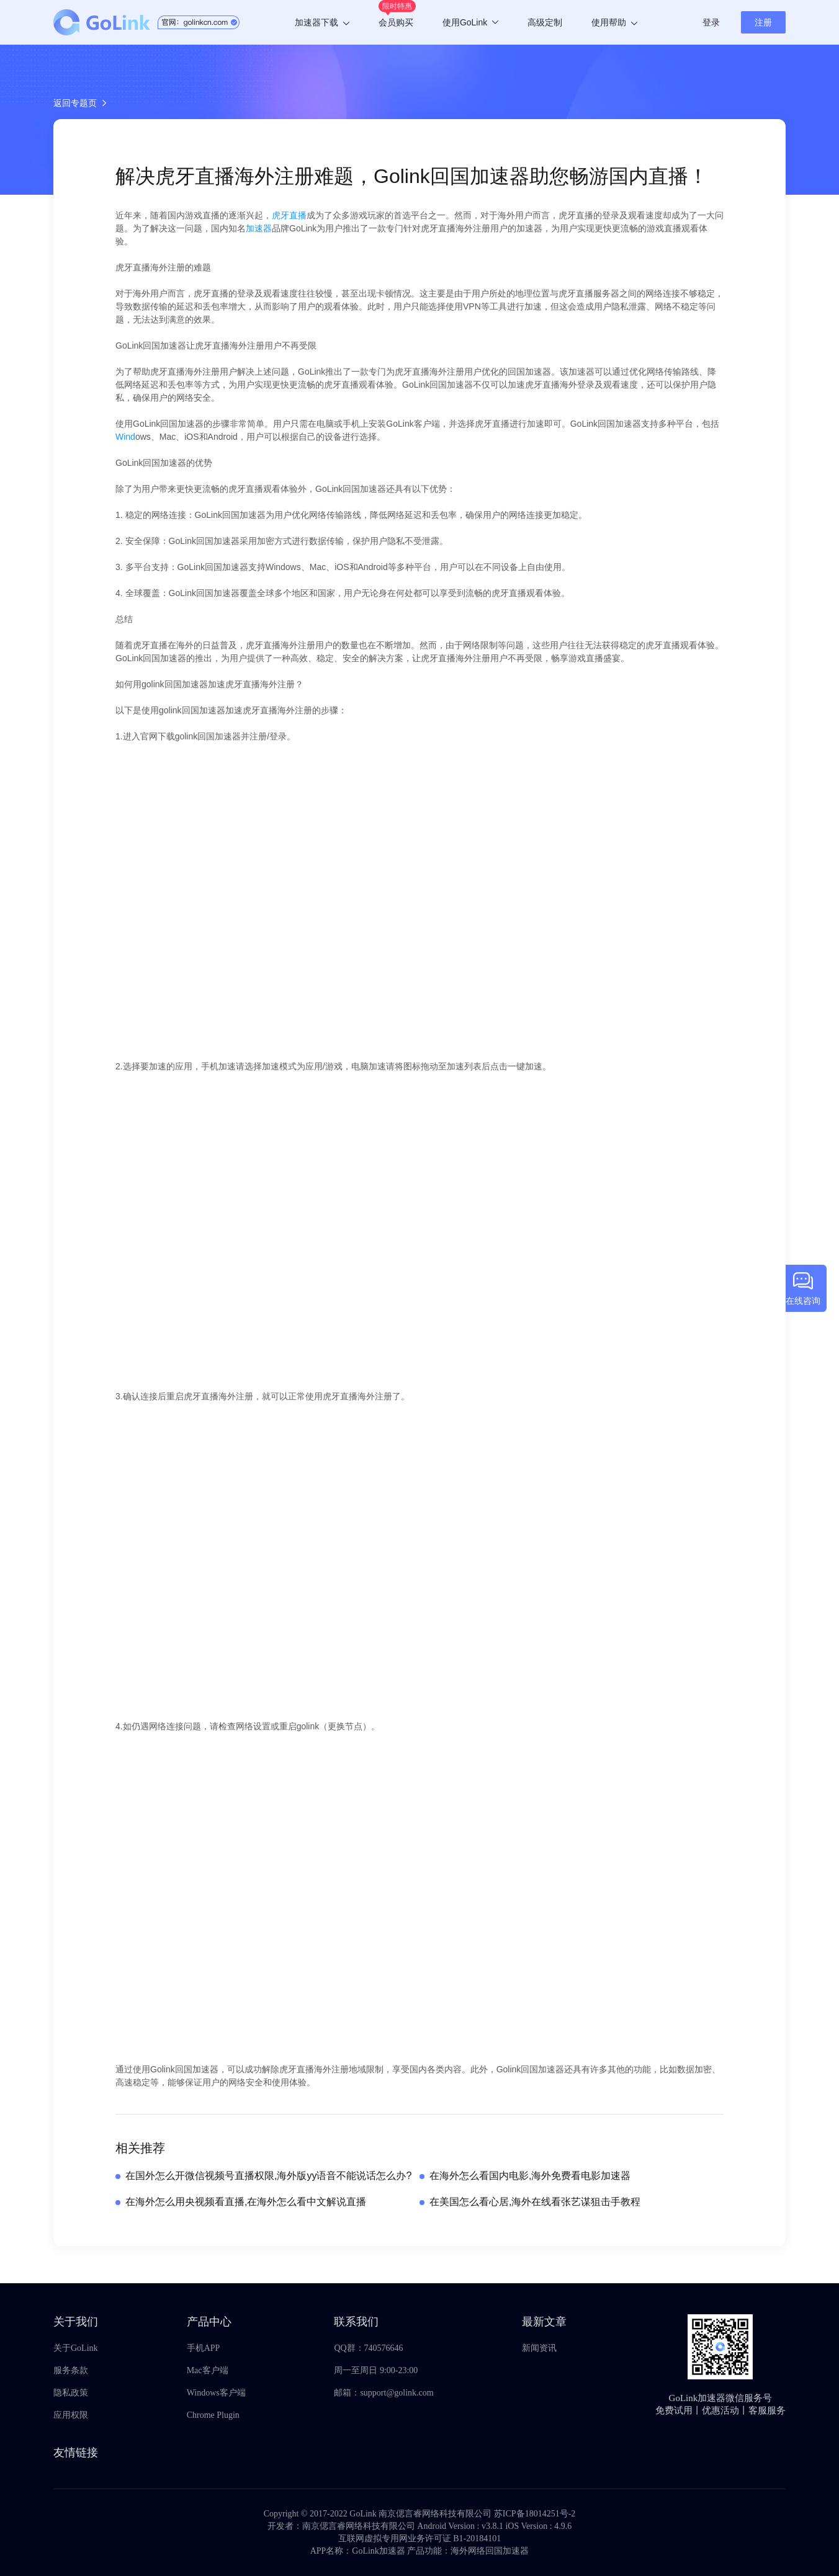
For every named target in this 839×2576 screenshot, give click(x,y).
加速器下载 (322, 22)
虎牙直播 (289, 215)
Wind (125, 437)
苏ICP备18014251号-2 (534, 2513)
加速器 (259, 228)
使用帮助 (614, 22)
